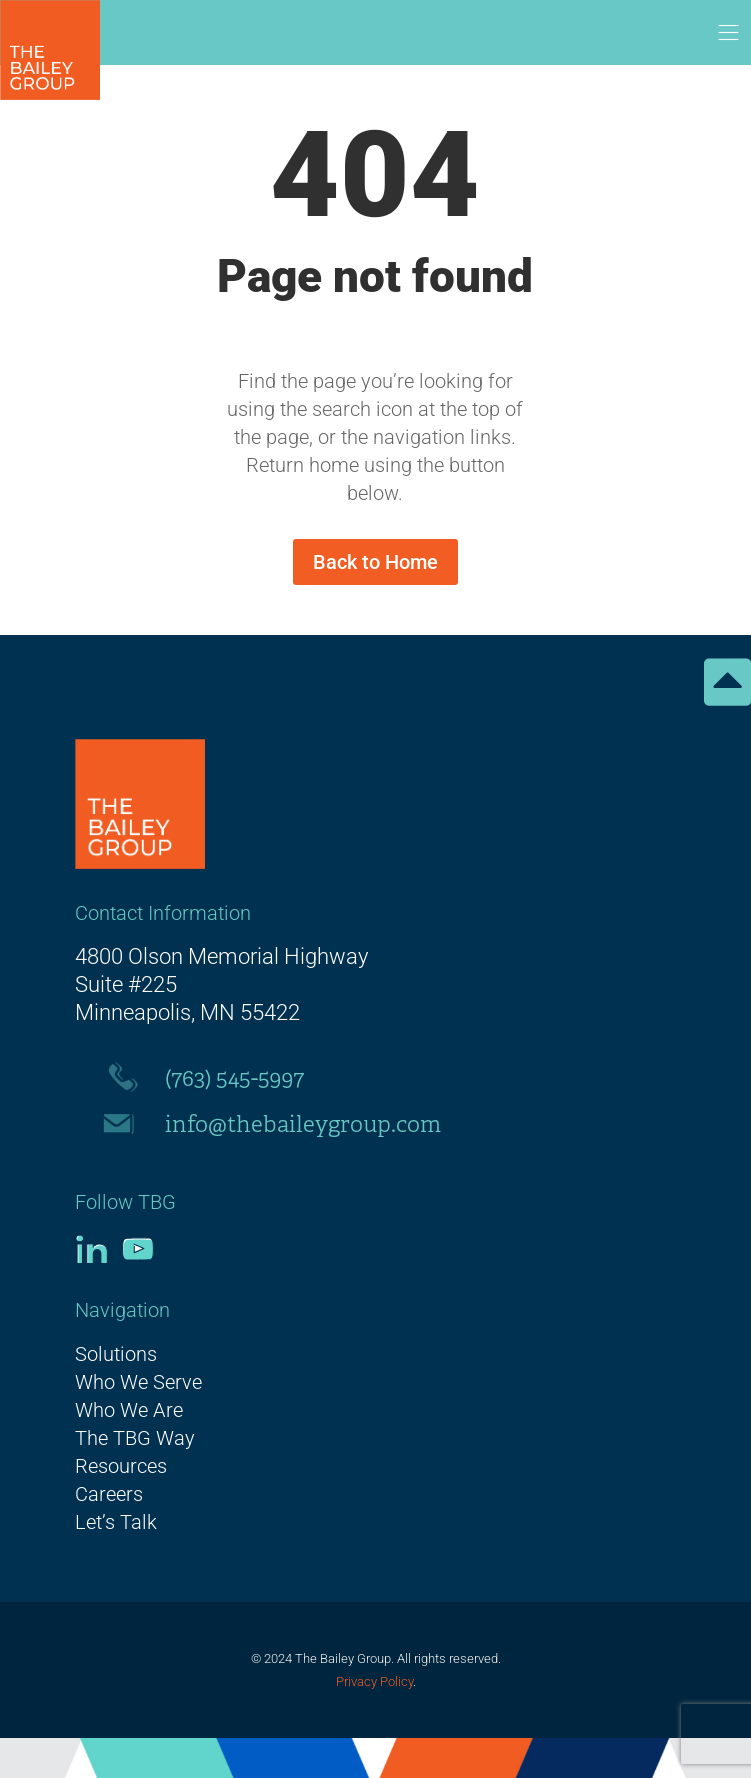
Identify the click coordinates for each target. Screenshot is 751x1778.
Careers (109, 1494)
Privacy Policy (374, 1681)
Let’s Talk (116, 1522)
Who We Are (129, 1410)
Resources (121, 1466)
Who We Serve (138, 1382)
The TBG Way (135, 1438)
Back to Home (375, 562)
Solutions (116, 1354)
